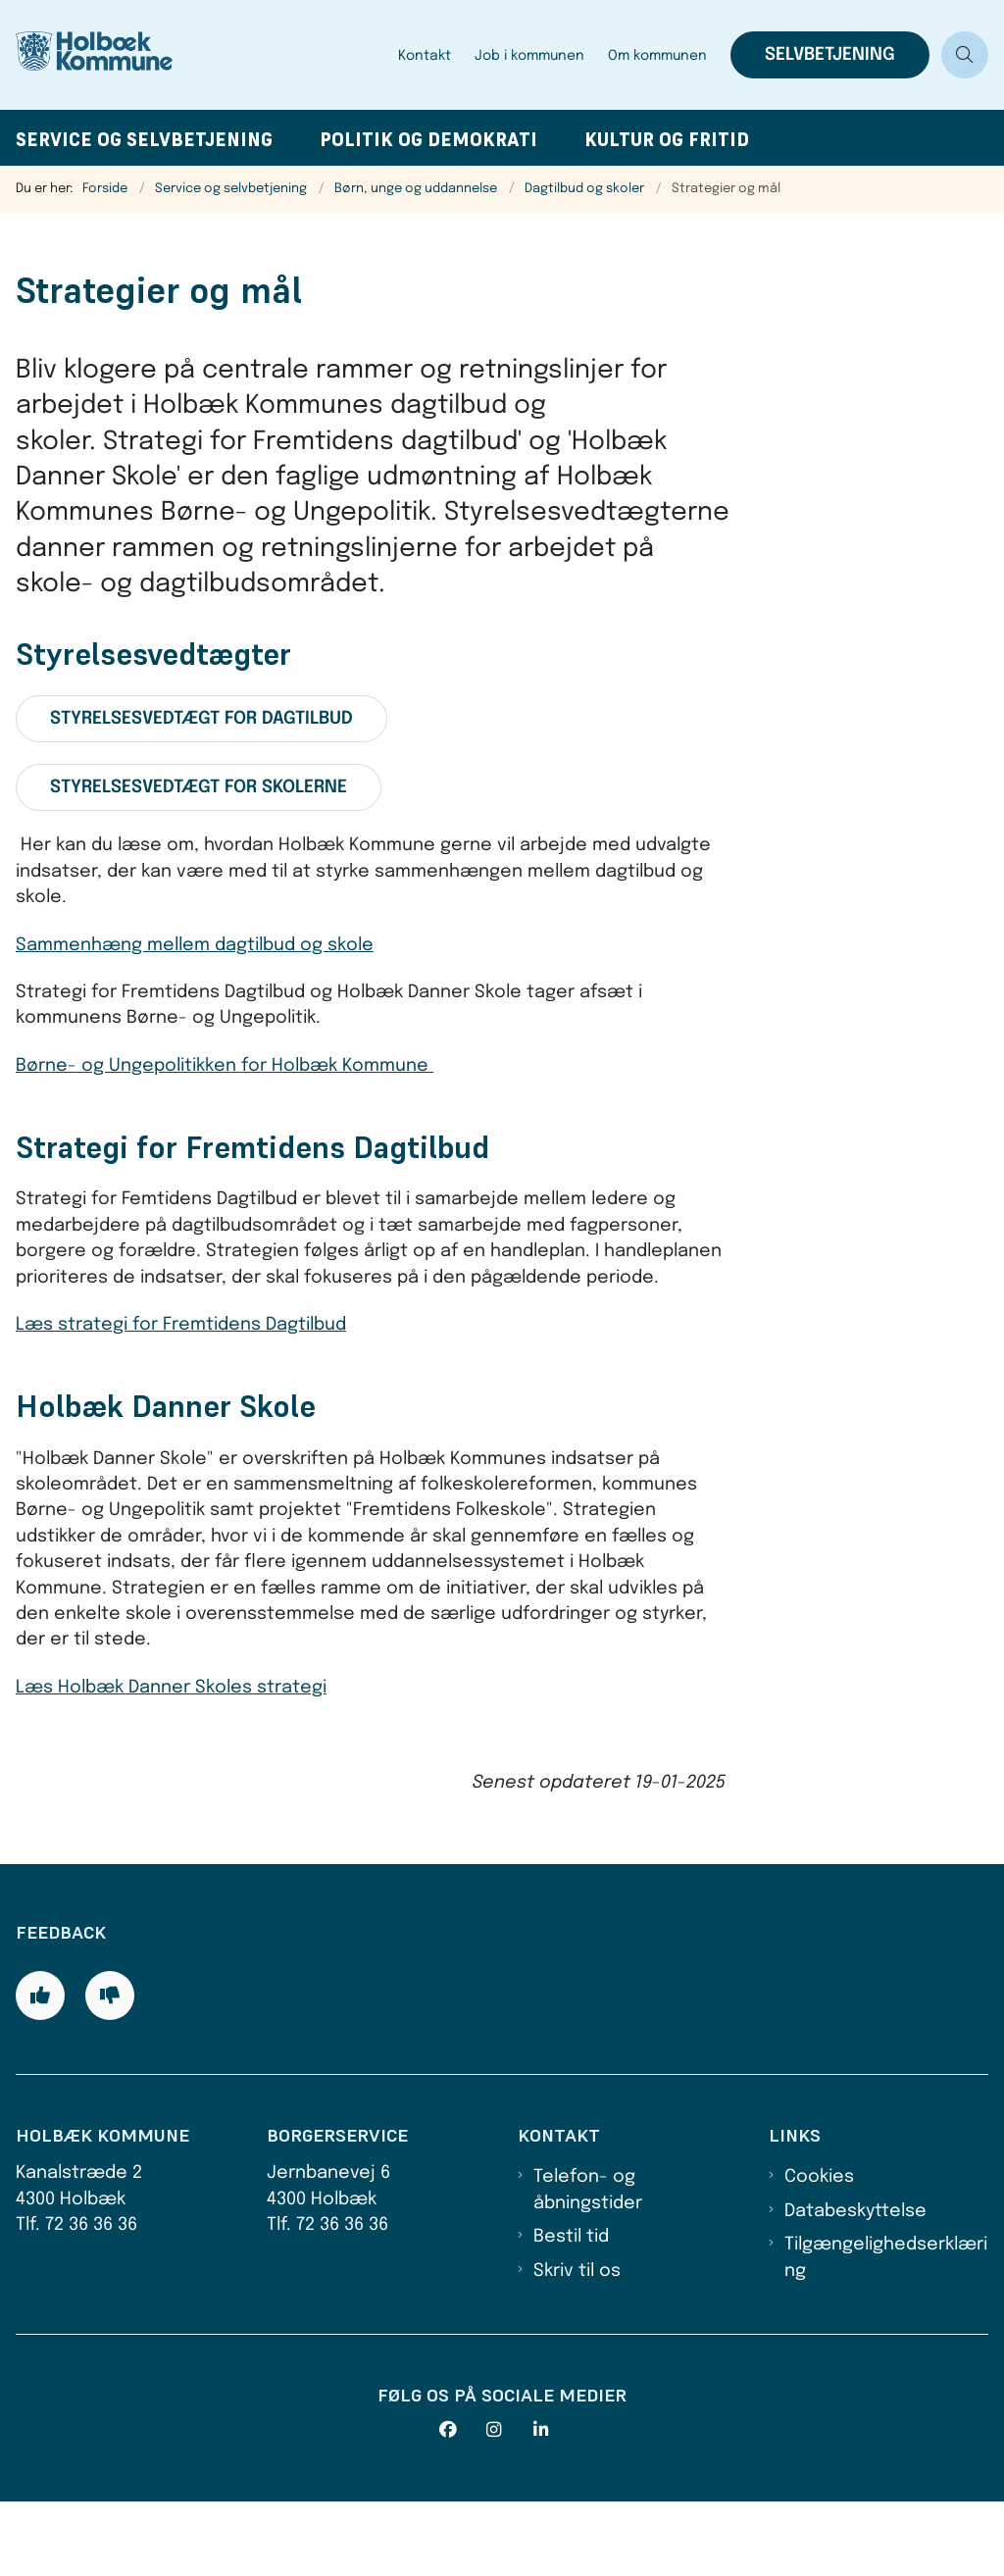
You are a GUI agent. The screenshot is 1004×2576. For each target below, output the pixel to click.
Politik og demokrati (428, 139)
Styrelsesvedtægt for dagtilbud (201, 719)
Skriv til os (577, 2344)
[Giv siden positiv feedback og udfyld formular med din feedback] (40, 2069)
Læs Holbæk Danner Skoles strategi (171, 1687)
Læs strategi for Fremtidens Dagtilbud (181, 1325)
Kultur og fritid (666, 139)
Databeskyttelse (855, 2285)
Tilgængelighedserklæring (885, 2331)
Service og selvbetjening (144, 139)
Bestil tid (571, 2311)
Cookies (819, 2251)
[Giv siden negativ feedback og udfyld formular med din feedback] (109, 2069)
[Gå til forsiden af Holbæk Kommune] (115, 54)
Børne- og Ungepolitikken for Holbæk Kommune (224, 1066)
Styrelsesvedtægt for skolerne (198, 787)
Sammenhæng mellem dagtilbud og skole (195, 945)
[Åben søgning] (964, 54)
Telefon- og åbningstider (587, 2264)
